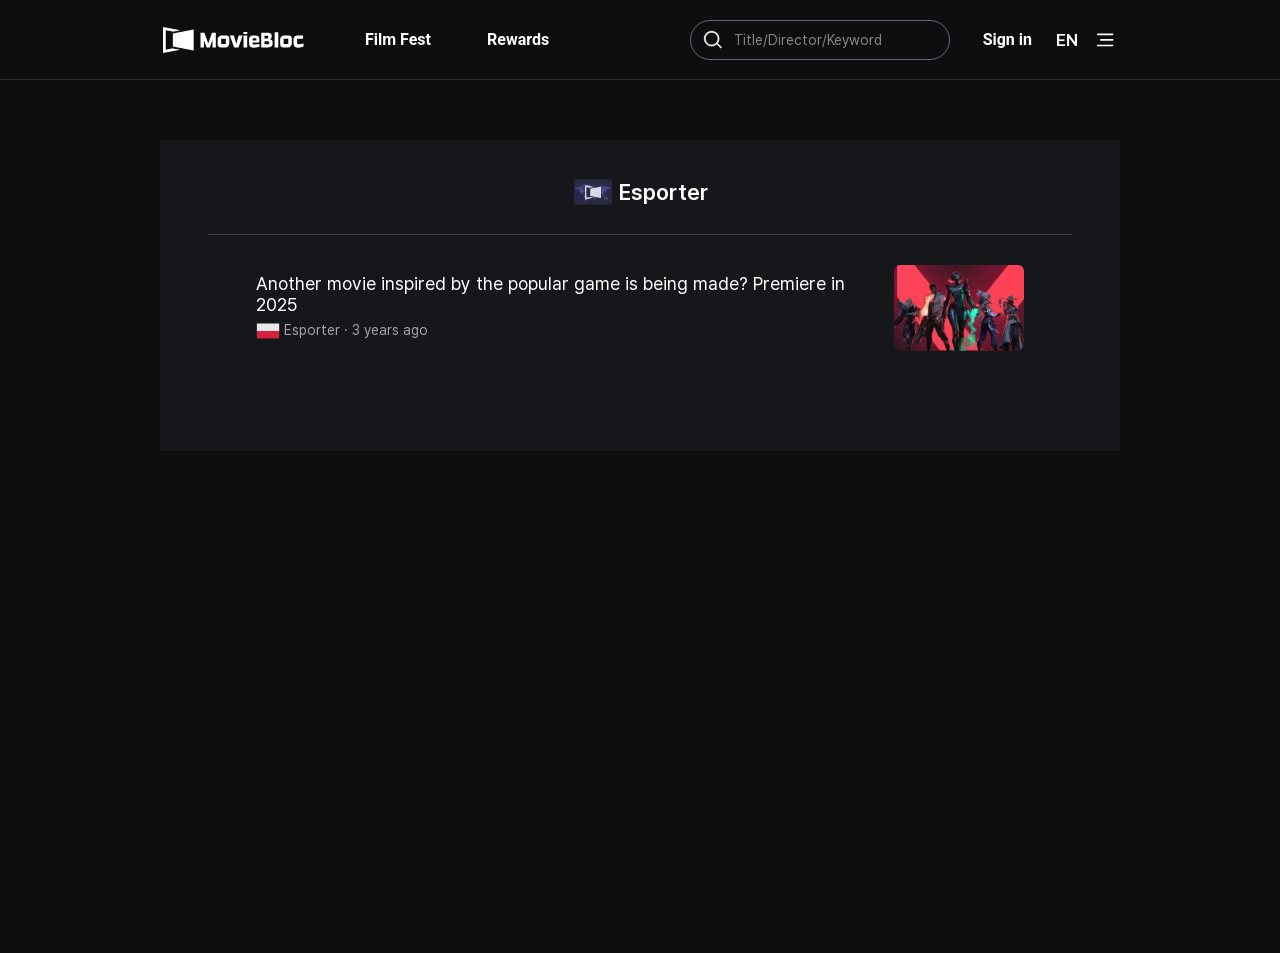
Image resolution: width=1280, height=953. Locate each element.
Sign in (1007, 39)
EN (1067, 40)
